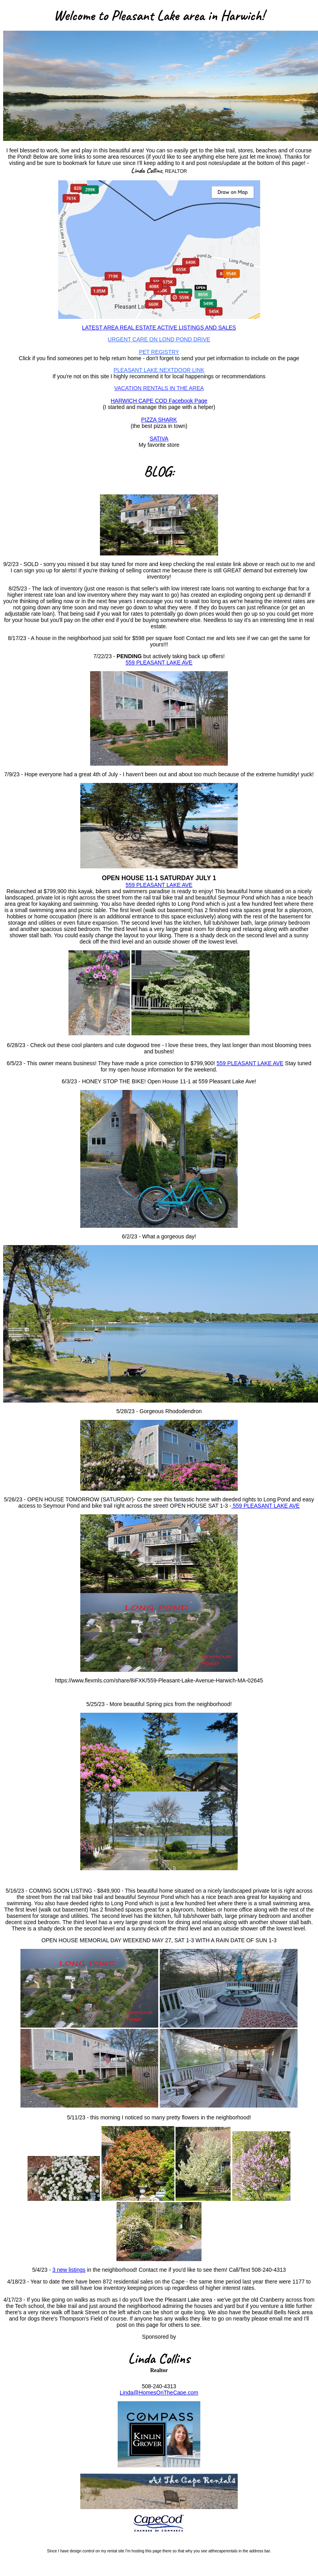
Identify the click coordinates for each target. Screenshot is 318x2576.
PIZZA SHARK (159, 419)
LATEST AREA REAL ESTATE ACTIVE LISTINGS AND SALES (159, 327)
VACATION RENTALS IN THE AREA (159, 388)
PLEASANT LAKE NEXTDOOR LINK (159, 370)
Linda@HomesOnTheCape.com (159, 2392)
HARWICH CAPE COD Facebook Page (159, 401)
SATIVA (159, 438)
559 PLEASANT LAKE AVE (159, 662)
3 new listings (68, 2270)
